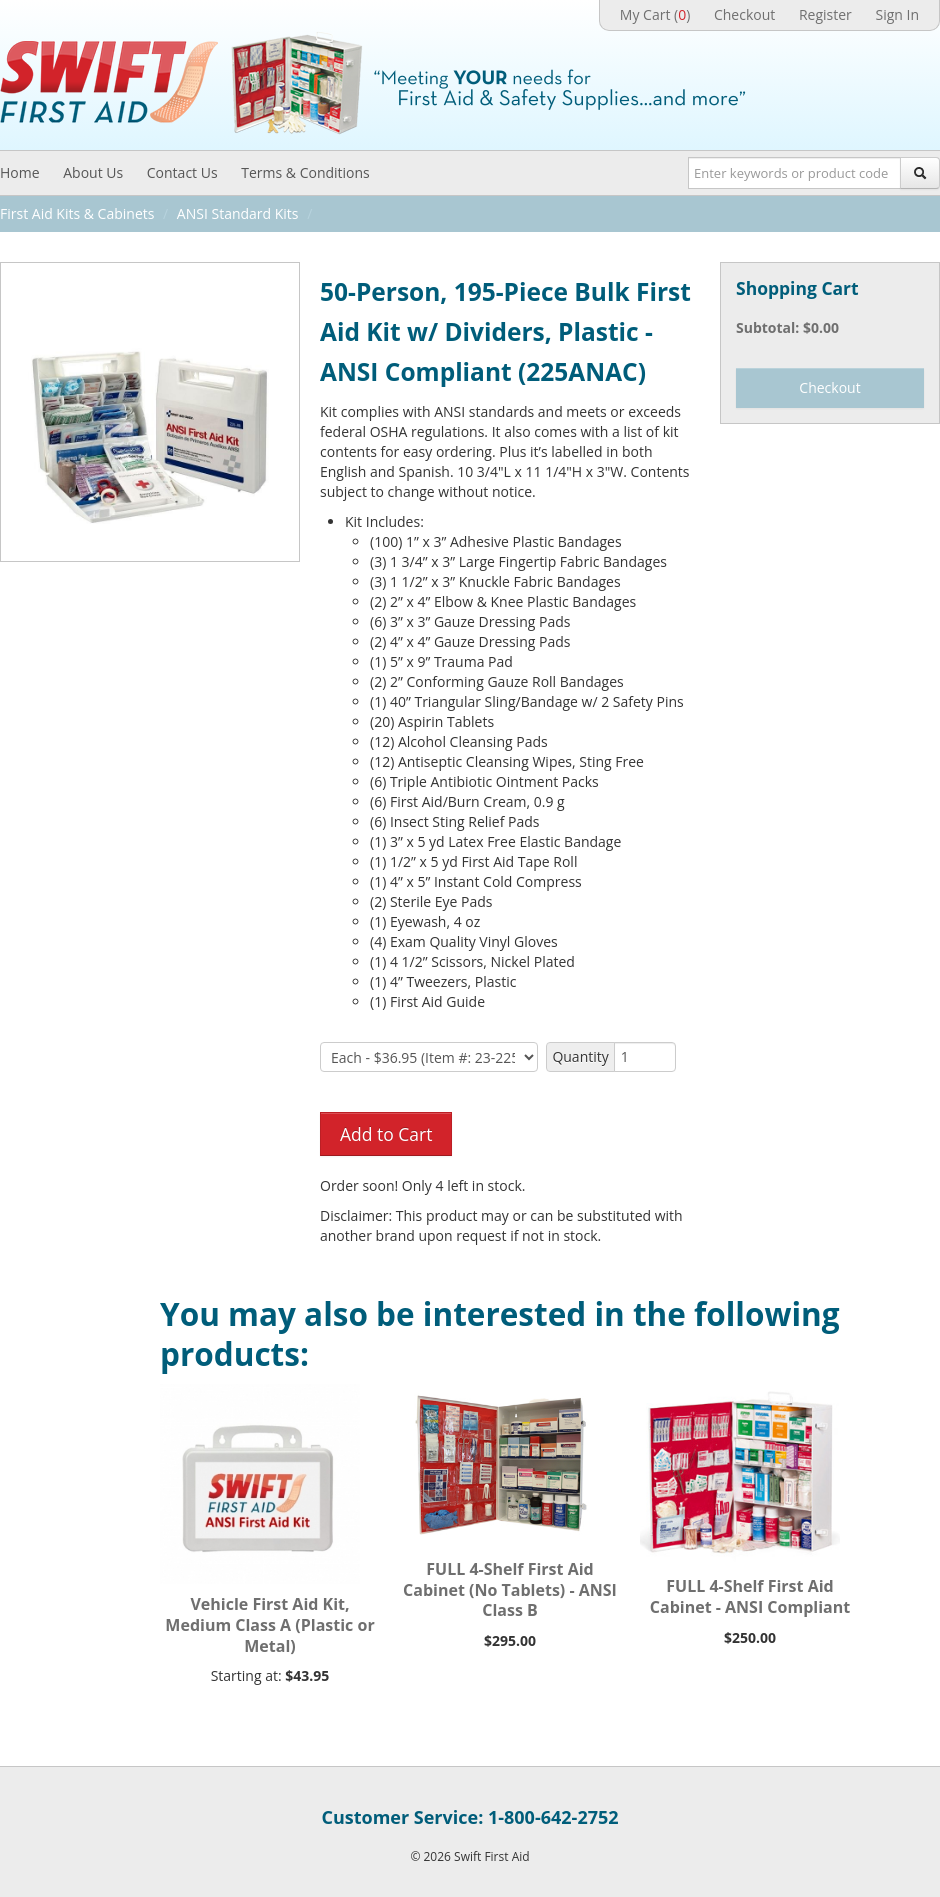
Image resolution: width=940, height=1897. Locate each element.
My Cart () (655, 14)
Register (825, 14)
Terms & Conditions (305, 172)
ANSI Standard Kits (238, 213)
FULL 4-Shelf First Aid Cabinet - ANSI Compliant (750, 1596)
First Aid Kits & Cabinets (77, 213)
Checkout (744, 14)
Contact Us (182, 172)
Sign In (897, 14)
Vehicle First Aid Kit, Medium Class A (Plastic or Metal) (269, 1625)
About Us (93, 172)
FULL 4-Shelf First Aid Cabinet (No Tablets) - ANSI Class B (510, 1590)
